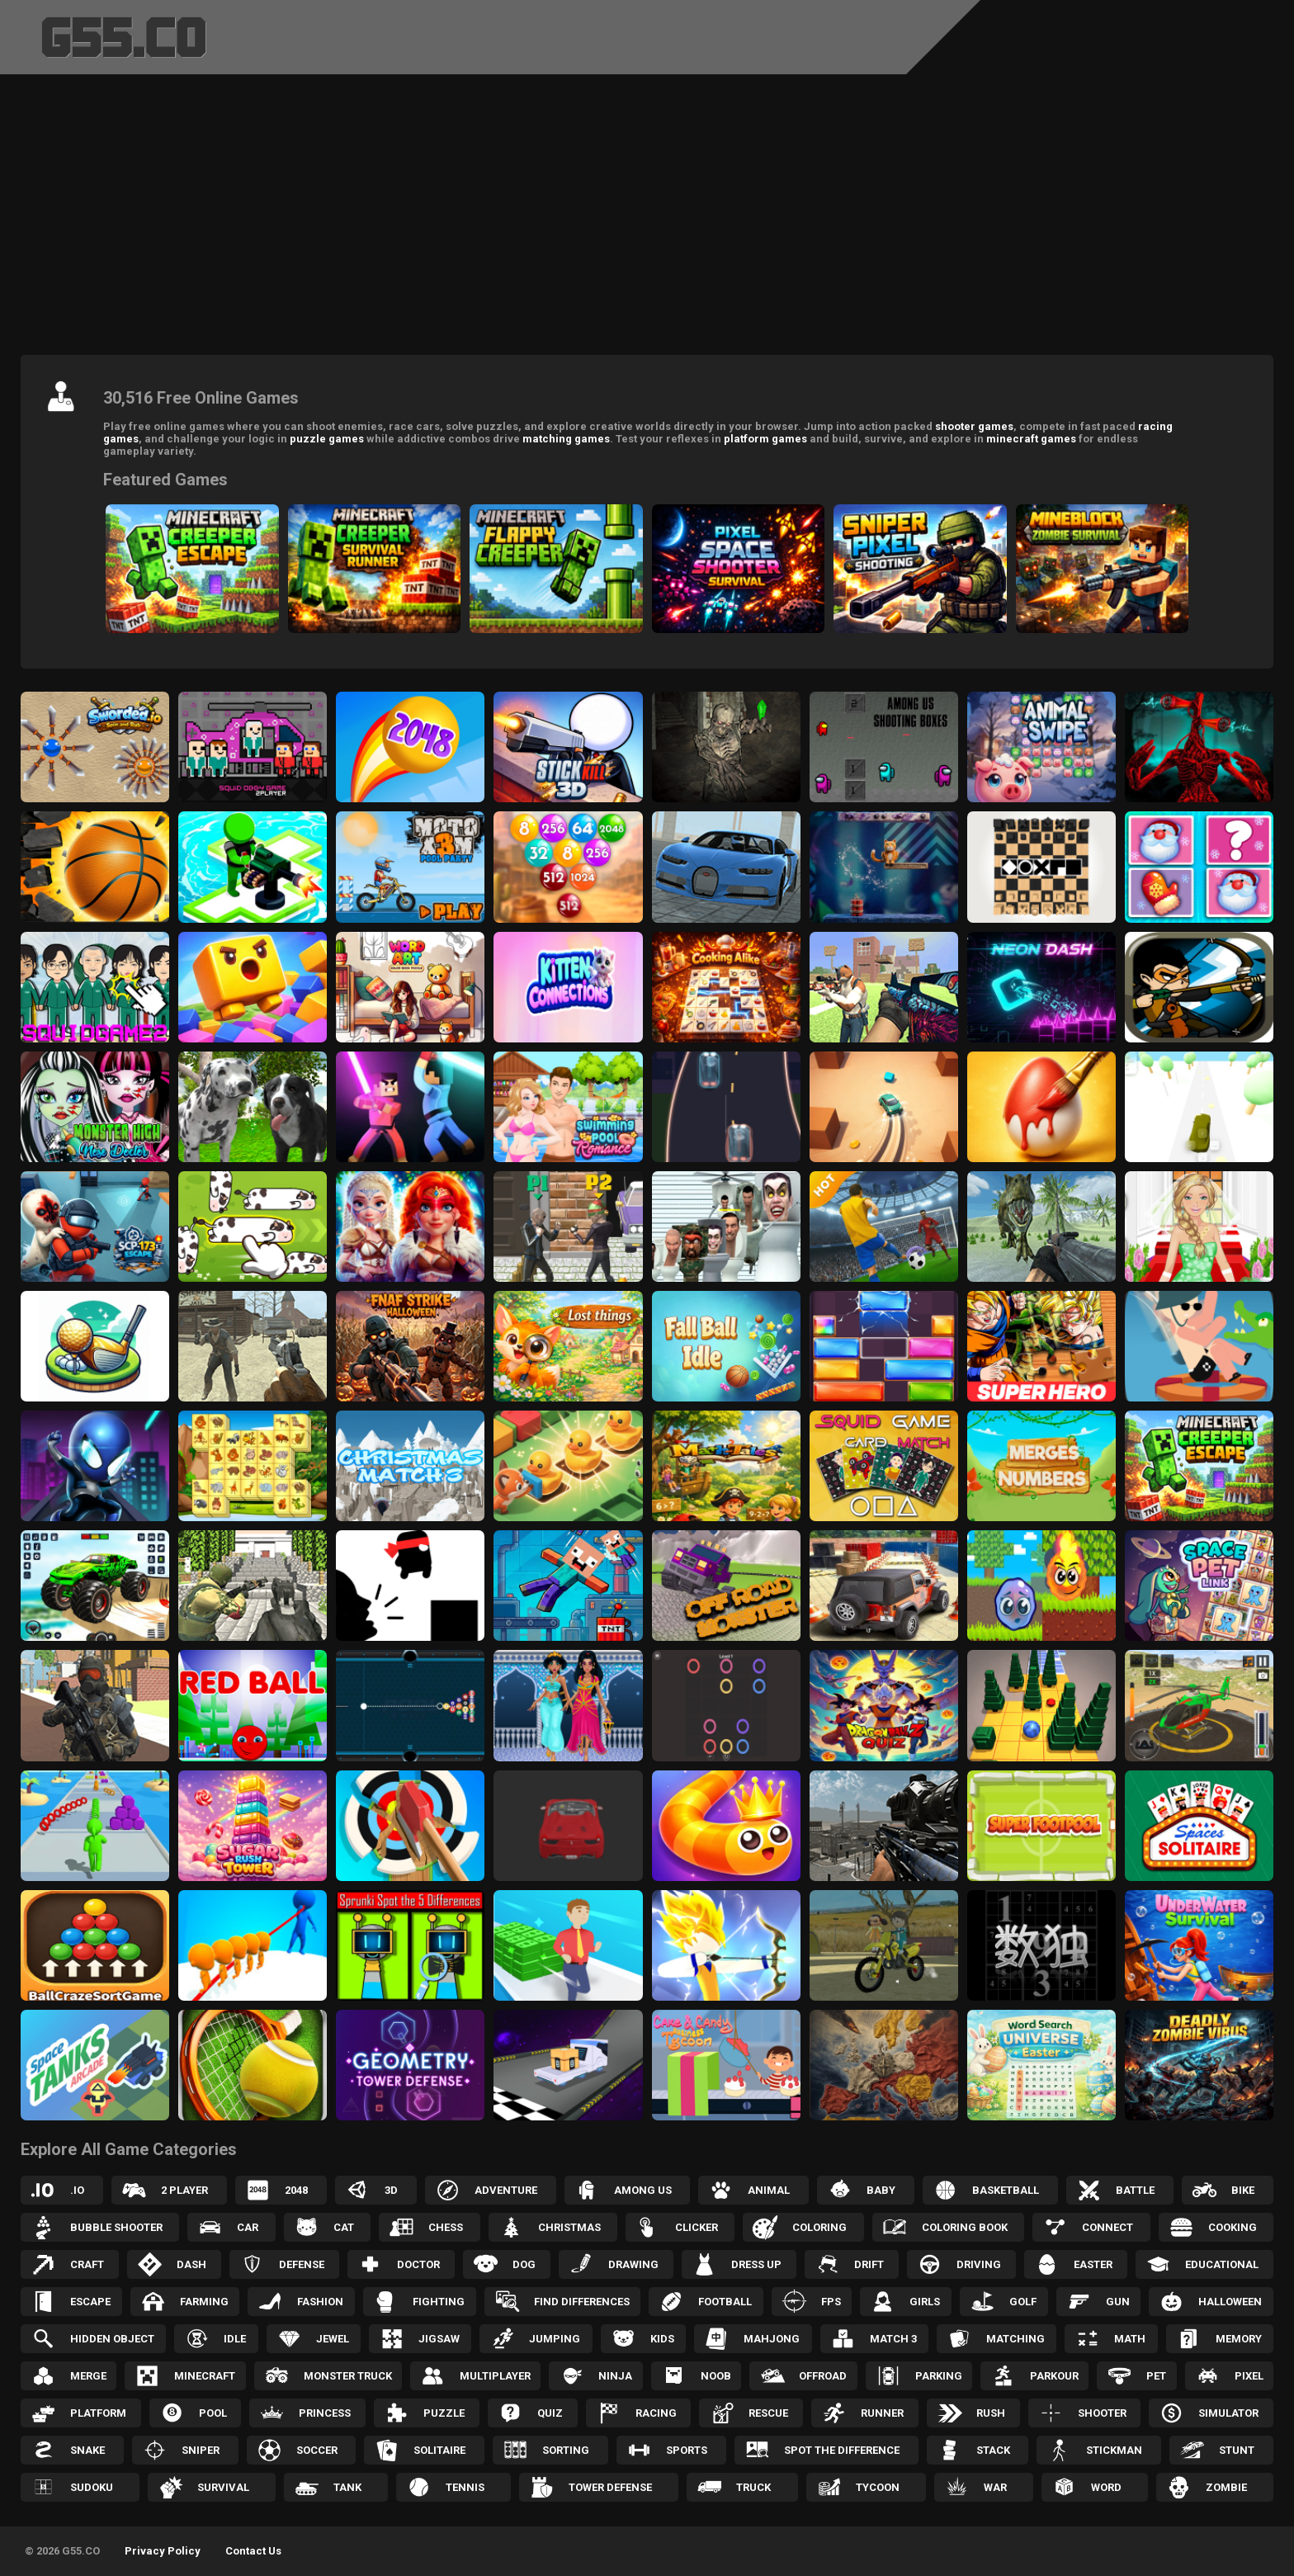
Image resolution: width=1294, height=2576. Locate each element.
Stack (993, 2450)
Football (725, 2301)
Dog (524, 2264)
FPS (831, 2301)
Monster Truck (348, 2376)
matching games (566, 438)
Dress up (756, 2264)
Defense (301, 2264)
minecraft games (1031, 438)
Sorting (565, 2450)
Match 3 (893, 2339)
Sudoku (91, 2487)
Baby (881, 2190)
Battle (1135, 2190)
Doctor (418, 2264)
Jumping (554, 2339)
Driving (978, 2264)
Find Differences (582, 2301)
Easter (1093, 2264)
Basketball (1005, 2190)
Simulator (1228, 2413)
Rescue (768, 2413)
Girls (924, 2301)
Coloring (819, 2227)
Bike (1242, 2190)
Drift (869, 2264)
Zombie (1226, 2487)
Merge (88, 2376)
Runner (882, 2413)
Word (1106, 2487)
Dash (191, 2264)
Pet (1156, 2376)
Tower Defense (610, 2487)
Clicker (696, 2227)
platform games (765, 438)
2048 (296, 2190)
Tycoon (878, 2487)
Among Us (643, 2190)
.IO (77, 2190)
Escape (90, 2301)
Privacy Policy (163, 2551)
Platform (98, 2413)
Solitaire (439, 2450)
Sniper (201, 2450)
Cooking (1232, 2227)
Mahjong (772, 2339)
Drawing (633, 2264)
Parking (938, 2376)
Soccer (317, 2450)
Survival (223, 2487)
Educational (1222, 2264)
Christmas (569, 2227)
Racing (656, 2413)
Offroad (823, 2376)
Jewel (332, 2339)
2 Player (184, 2190)
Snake (87, 2450)
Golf (1023, 2301)
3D (391, 2190)
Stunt (1236, 2450)
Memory (1239, 2339)
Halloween (1230, 2301)
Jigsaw (439, 2339)
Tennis (465, 2487)
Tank (347, 2487)
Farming (204, 2301)
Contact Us (253, 2551)
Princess (325, 2413)
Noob (716, 2376)
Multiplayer (495, 2376)
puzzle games (327, 438)
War (995, 2487)
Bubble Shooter (116, 2227)
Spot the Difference (842, 2450)
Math (1129, 2339)
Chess (445, 2227)
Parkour (1054, 2376)
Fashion (320, 2301)
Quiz (550, 2413)
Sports (686, 2450)
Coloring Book (965, 2227)
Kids (662, 2339)
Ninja (615, 2376)
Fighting (439, 2301)
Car (247, 2227)
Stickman (1114, 2450)
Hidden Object (112, 2339)
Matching (1015, 2339)
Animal (769, 2190)
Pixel (1249, 2376)
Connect (1107, 2227)
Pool (213, 2413)
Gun (1118, 2301)
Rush (990, 2413)
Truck (753, 2487)
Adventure (506, 2190)
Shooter (1102, 2413)
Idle (235, 2339)
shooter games (974, 426)
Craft (87, 2264)
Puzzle (444, 2413)
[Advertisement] (647, 218)
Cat (343, 2227)
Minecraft (204, 2376)
